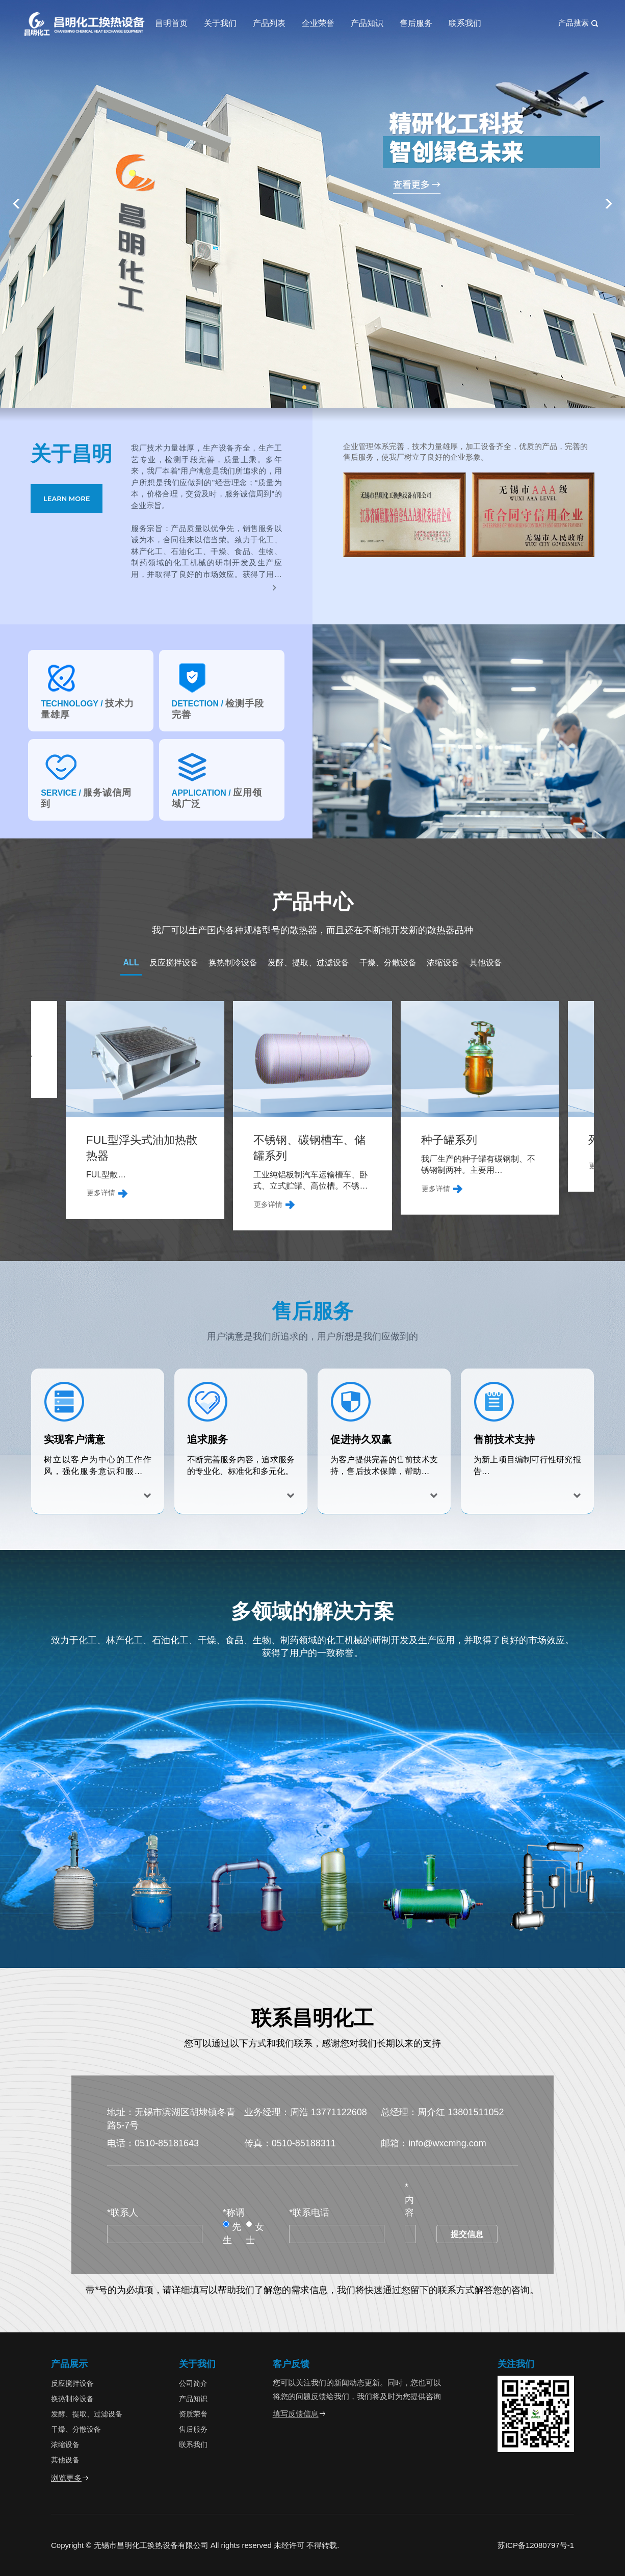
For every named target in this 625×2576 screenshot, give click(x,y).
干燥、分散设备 (387, 962)
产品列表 (269, 23)
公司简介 (193, 2383)
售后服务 (416, 23)
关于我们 (220, 23)
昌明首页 (171, 23)
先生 (232, 2233)
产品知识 (367, 23)
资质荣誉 (193, 2414)
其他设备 (486, 962)
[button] (304, 387)
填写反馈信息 (299, 2413)
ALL (131, 962)
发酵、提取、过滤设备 (308, 962)
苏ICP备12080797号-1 (536, 2545)
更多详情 (58, 1189)
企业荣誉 (318, 23)
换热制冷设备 (233, 962)
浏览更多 (70, 2478)
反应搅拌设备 (173, 962)
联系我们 (465, 23)
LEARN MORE (66, 498)
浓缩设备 (443, 962)
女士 (255, 2233)
